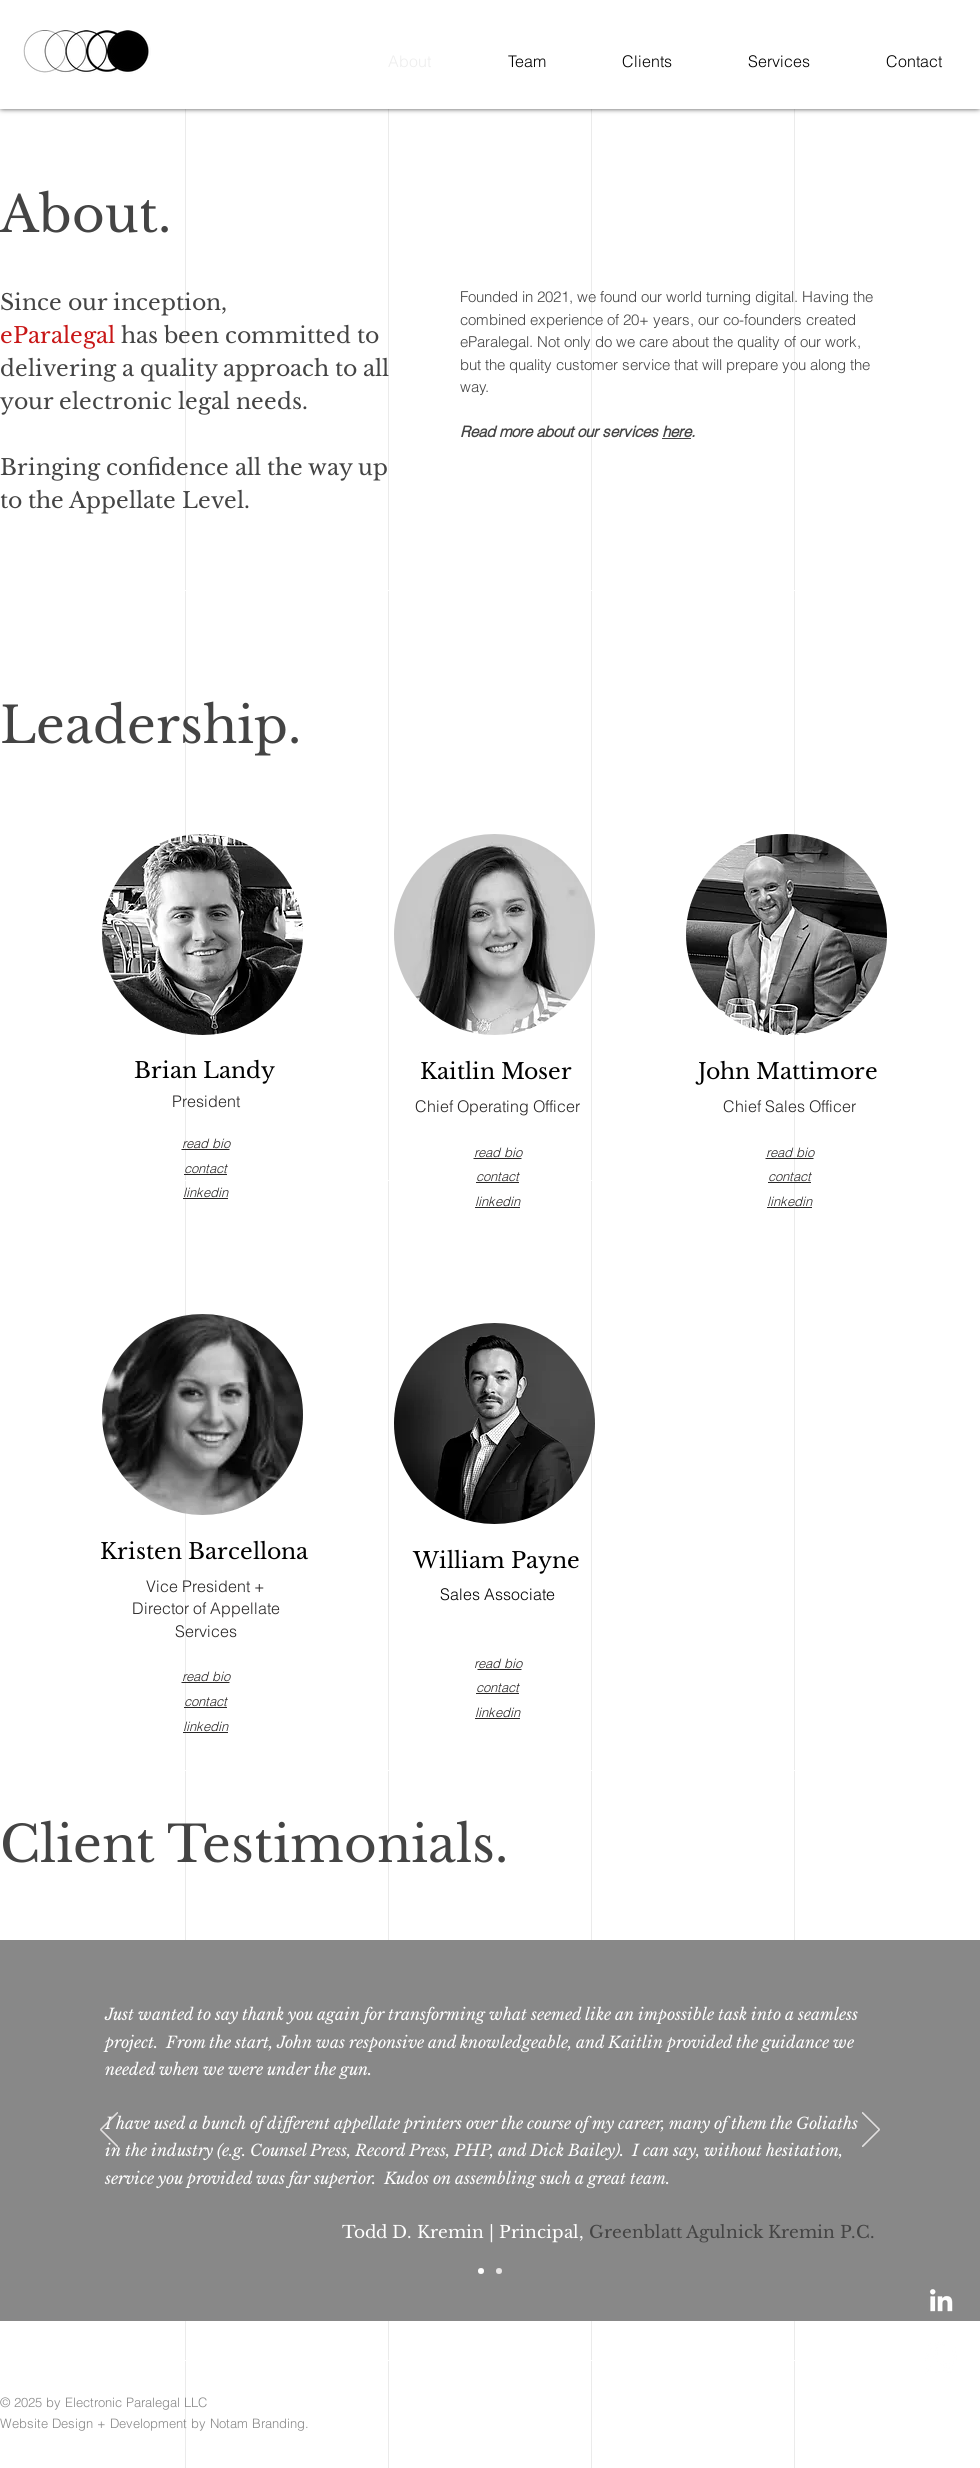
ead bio (500, 1663)
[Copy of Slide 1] (499, 2271)
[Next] (871, 2131)
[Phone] (941, 2358)
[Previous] (109, 2131)
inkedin (791, 1201)
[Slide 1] (481, 2271)
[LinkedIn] (941, 2300)
